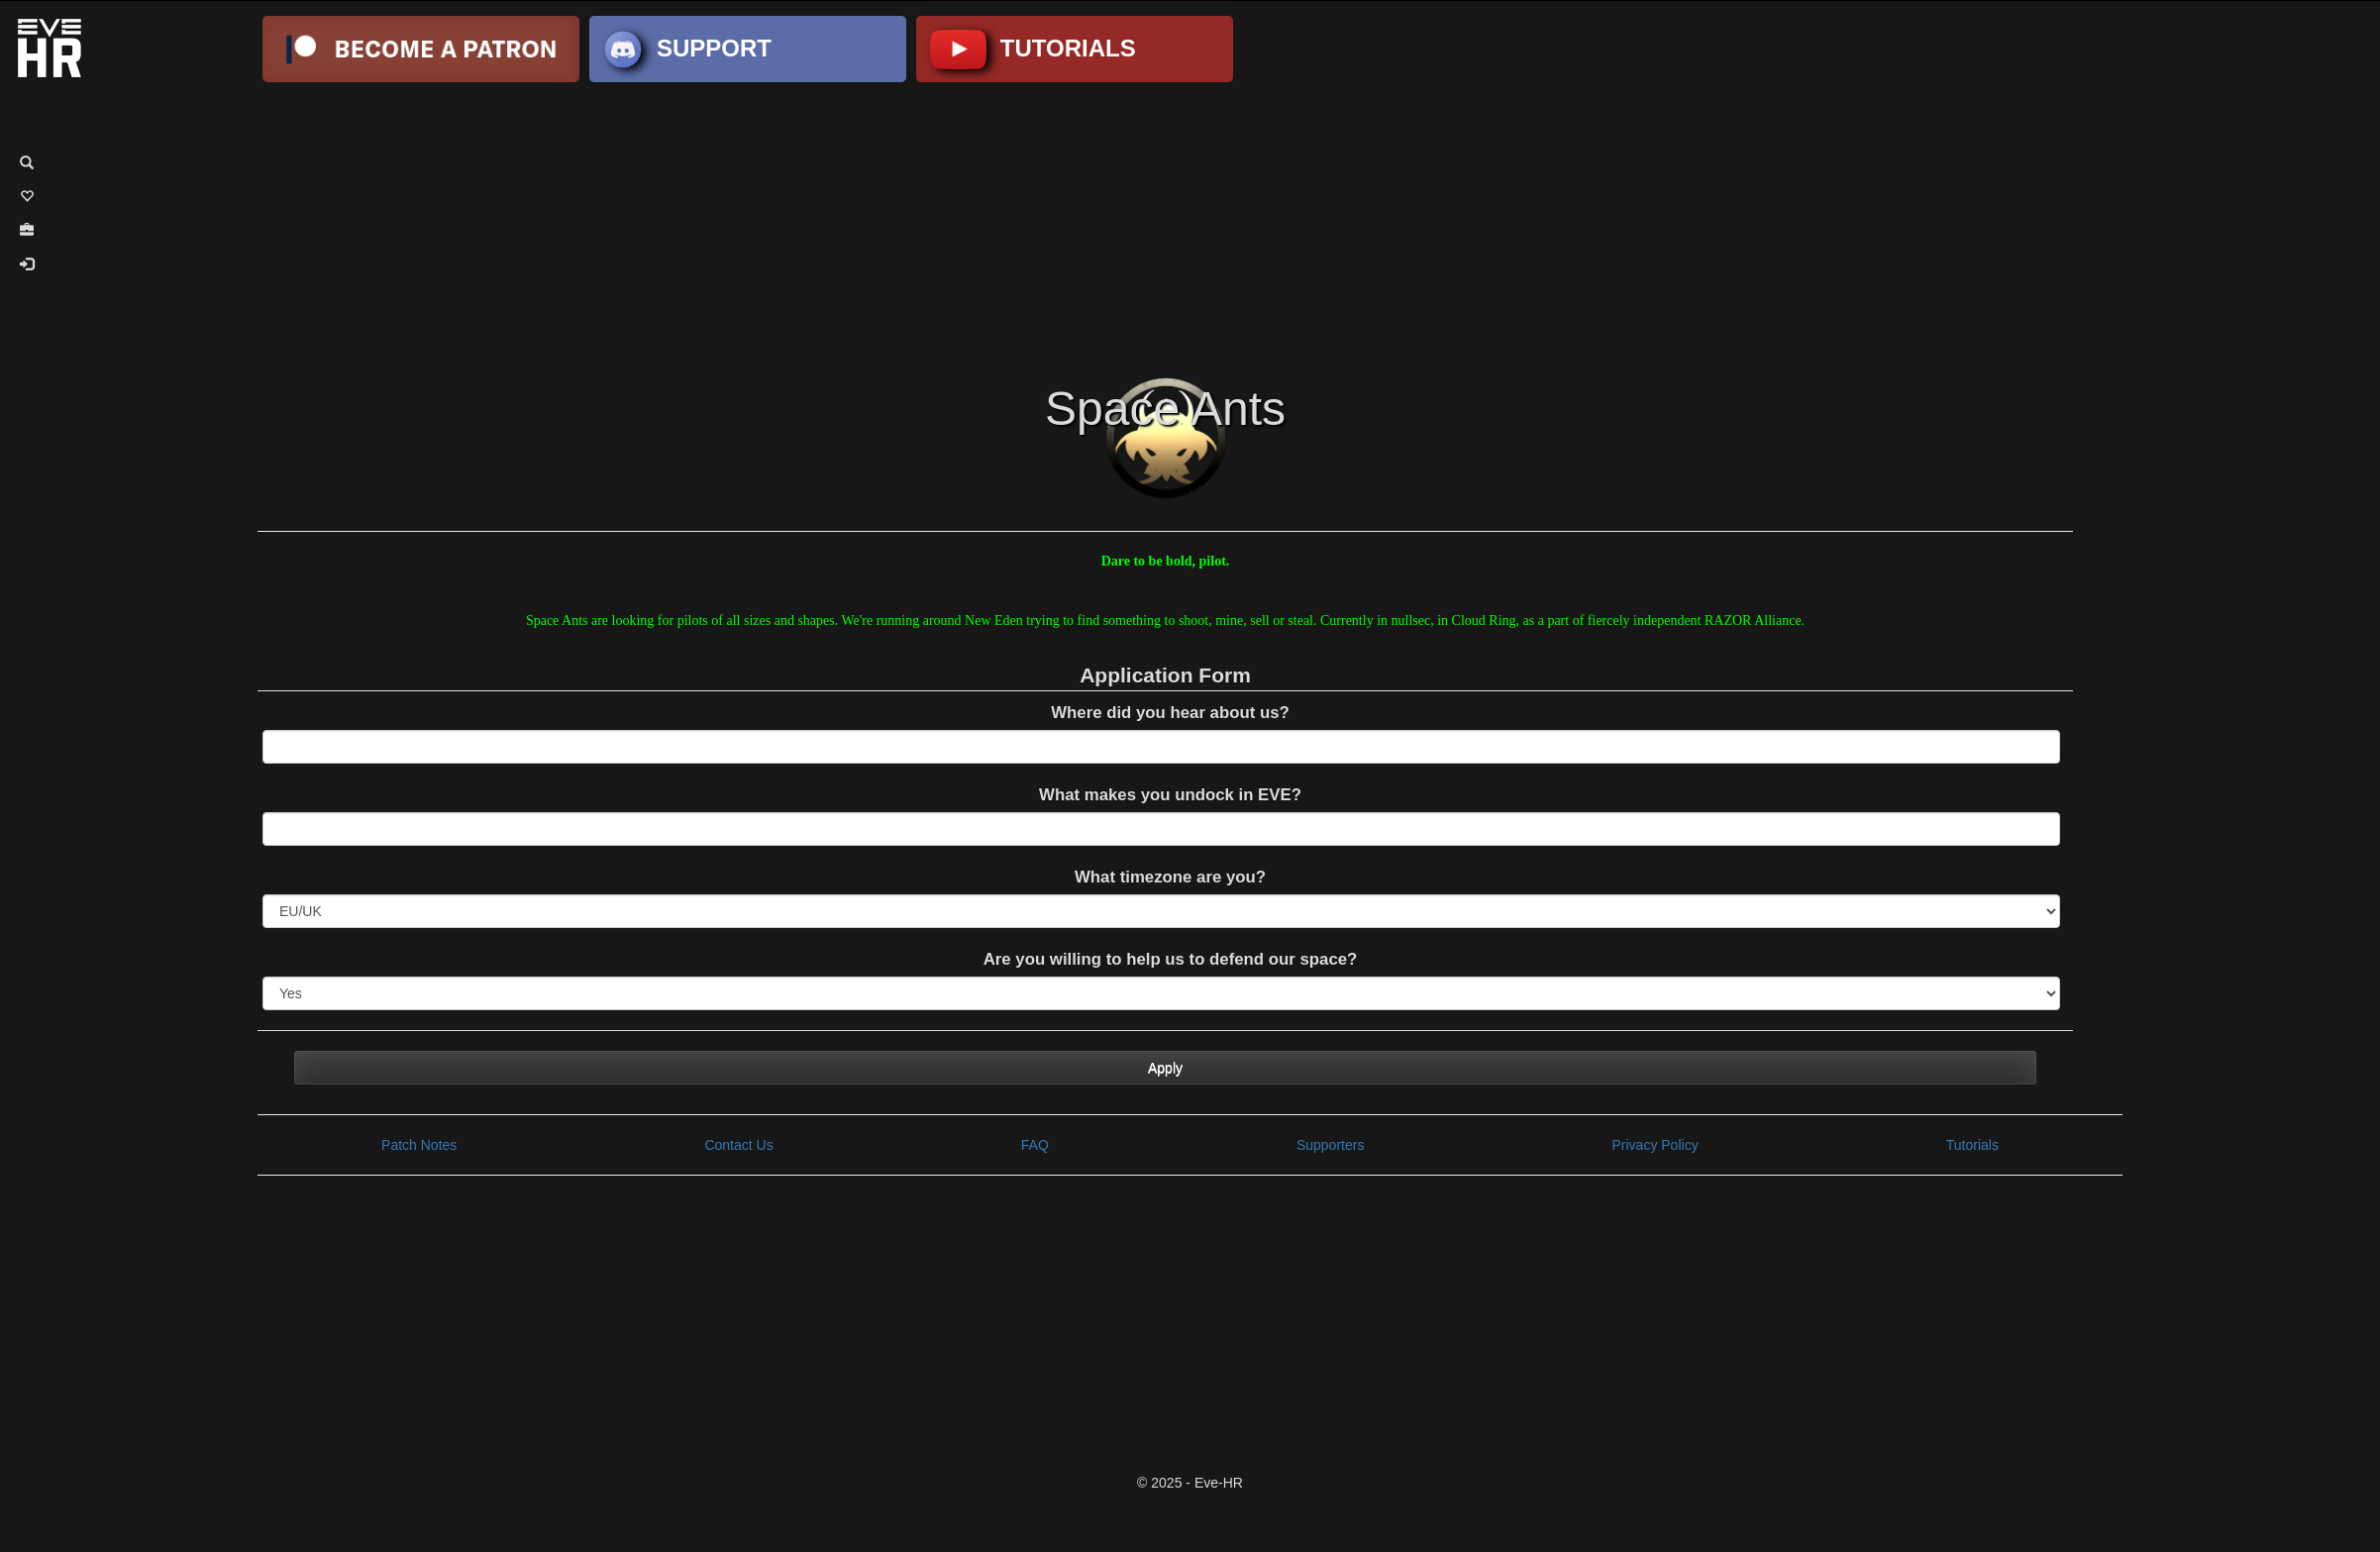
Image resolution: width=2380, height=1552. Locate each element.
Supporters (1330, 1145)
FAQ (1035, 1145)
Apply (1165, 1068)
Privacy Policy (1655, 1145)
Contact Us (738, 1145)
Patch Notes (419, 1145)
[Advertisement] (1190, 225)
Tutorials (1972, 1145)
